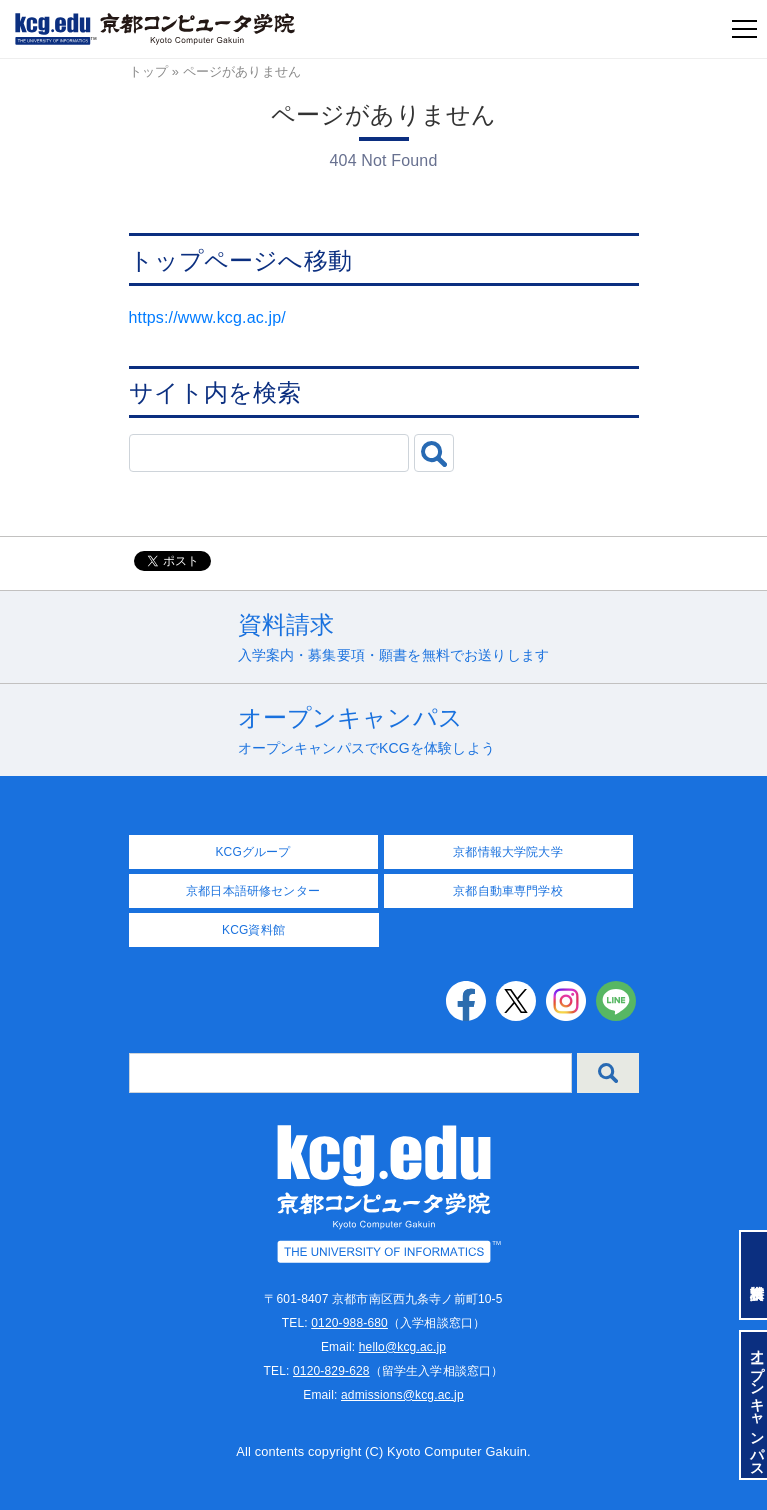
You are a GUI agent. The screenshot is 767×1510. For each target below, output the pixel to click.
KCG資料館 (253, 930)
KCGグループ (252, 852)
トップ (148, 71)
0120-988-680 (349, 1323)
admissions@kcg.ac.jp (402, 1395)
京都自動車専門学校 (507, 891)
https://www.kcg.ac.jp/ (207, 317)
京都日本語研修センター (253, 891)
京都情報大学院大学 (507, 852)
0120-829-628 (331, 1371)
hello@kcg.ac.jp (402, 1347)
